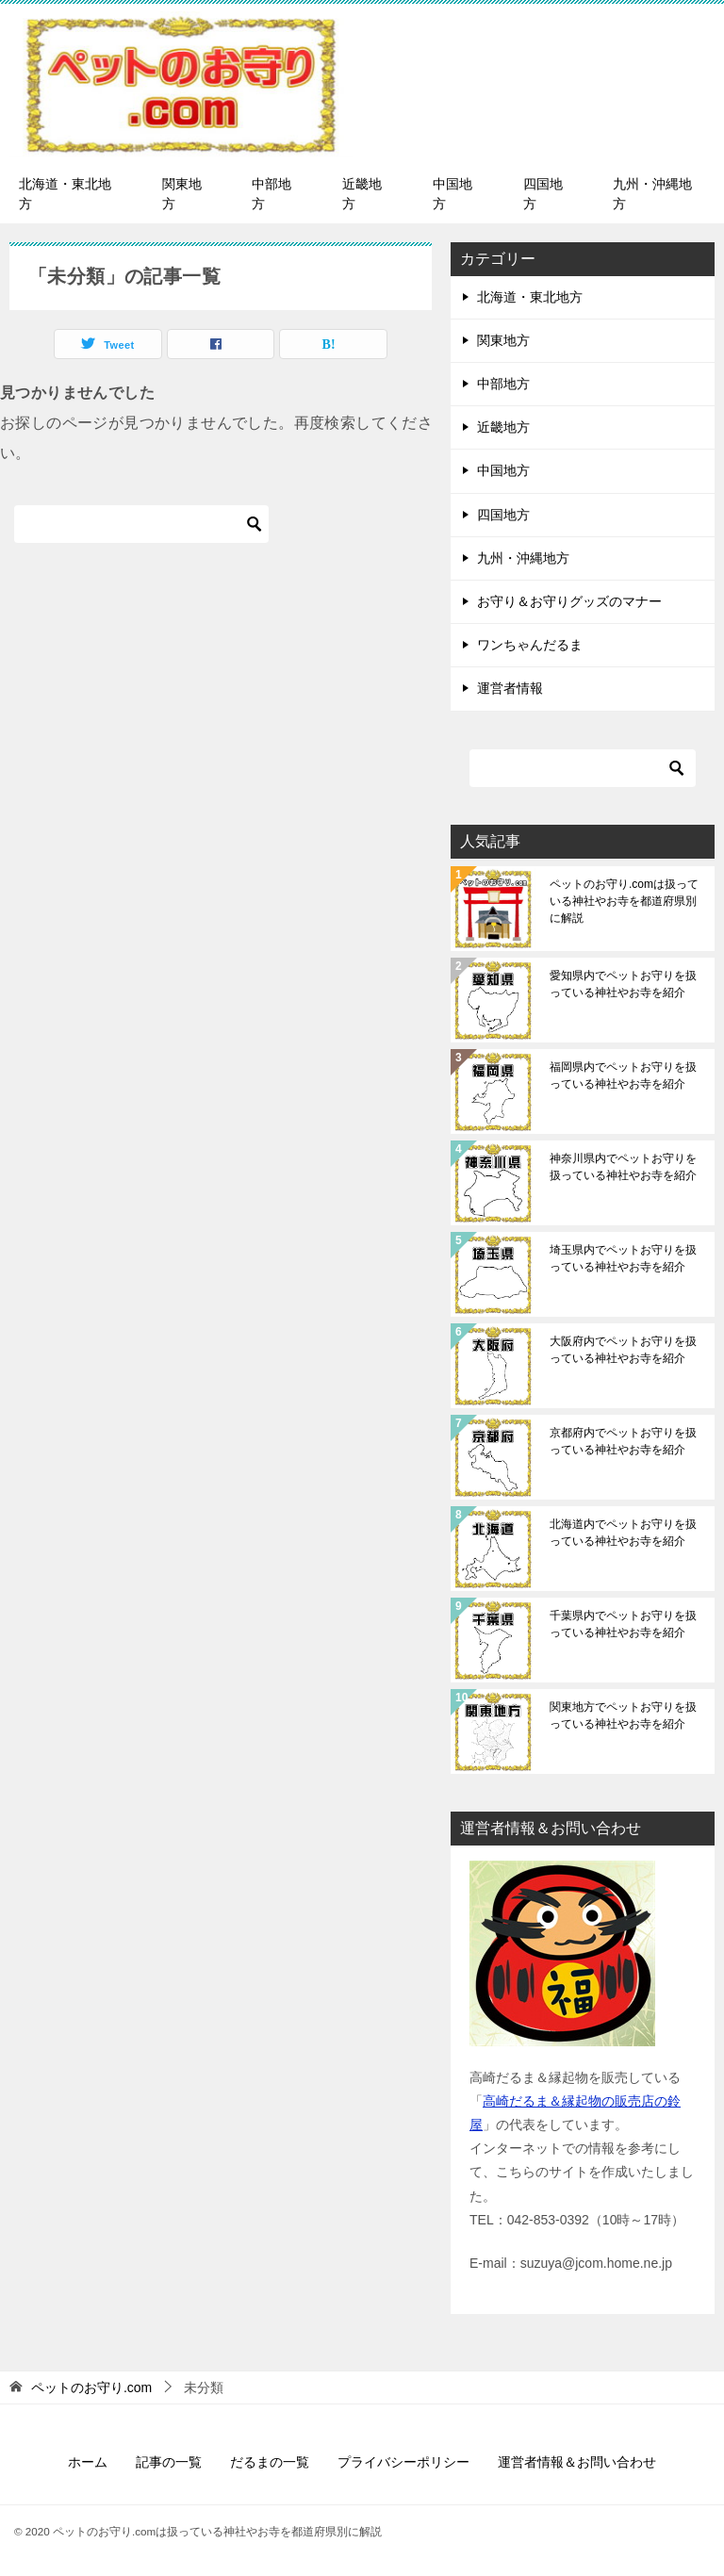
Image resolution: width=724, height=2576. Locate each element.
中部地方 (271, 193)
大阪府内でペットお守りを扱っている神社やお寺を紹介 (623, 1350)
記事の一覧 (169, 2461)
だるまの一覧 (269, 2461)
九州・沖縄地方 (652, 193)
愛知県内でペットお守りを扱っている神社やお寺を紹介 (623, 984)
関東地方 (182, 193)
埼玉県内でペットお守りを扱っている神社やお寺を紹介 (623, 1258)
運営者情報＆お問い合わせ (577, 2461)
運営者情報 (510, 688)
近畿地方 (362, 193)
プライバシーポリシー (403, 2461)
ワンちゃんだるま (530, 644)
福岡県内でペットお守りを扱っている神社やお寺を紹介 (623, 1075)
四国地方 (543, 193)
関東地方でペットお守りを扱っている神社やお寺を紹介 (623, 1715)
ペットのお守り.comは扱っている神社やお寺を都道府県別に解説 (624, 901)
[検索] (141, 524)
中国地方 (452, 193)
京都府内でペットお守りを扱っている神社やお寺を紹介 (623, 1441)
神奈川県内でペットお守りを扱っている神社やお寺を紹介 (623, 1167)
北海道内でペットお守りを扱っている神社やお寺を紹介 (623, 1533)
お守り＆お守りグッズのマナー (569, 601)
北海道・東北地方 (65, 193)
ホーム (87, 2461)
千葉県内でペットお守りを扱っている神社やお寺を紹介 (623, 1624)
